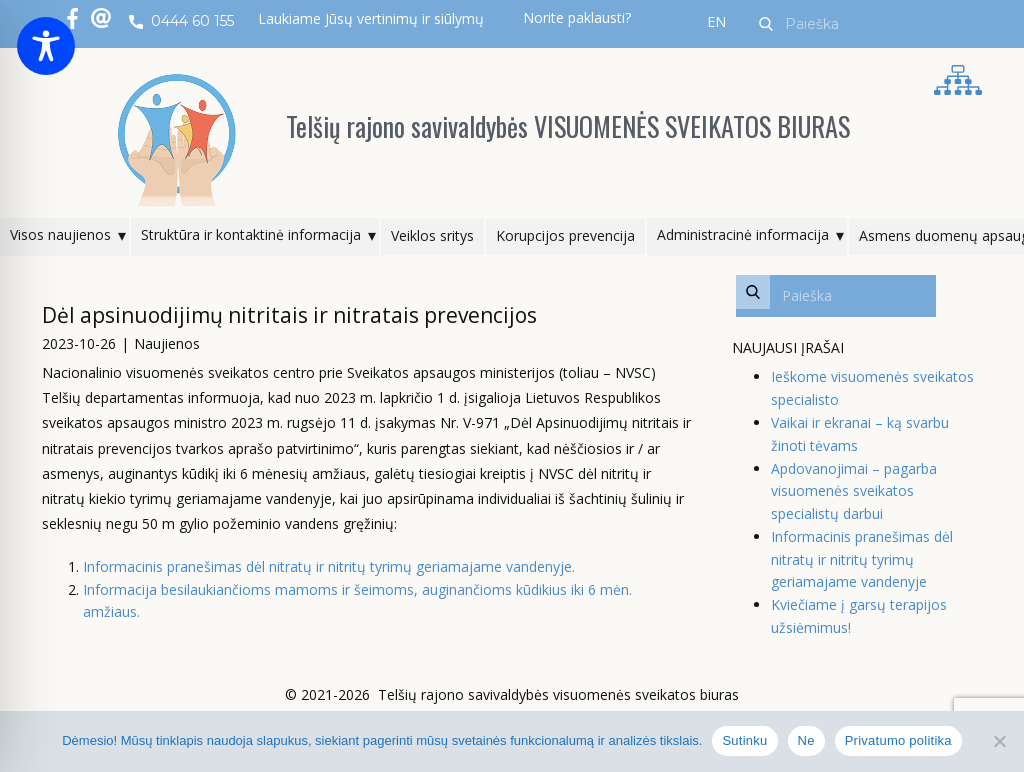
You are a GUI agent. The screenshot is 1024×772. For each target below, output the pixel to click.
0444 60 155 (181, 21)
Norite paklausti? (577, 17)
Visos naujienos (60, 234)
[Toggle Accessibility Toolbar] (46, 46)
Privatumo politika (898, 740)
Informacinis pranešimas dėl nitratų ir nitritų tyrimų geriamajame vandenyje (862, 559)
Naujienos (167, 343)
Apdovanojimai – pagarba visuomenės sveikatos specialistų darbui (854, 491)
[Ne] (999, 741)
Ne (806, 740)
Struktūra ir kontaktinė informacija (251, 234)
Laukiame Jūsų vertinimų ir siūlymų (371, 18)
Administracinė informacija (743, 234)
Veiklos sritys (432, 235)
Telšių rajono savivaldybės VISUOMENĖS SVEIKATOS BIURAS (568, 126)
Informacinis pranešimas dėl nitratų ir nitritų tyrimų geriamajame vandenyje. (329, 566)
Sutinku (744, 740)
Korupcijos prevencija (565, 235)
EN (716, 21)
